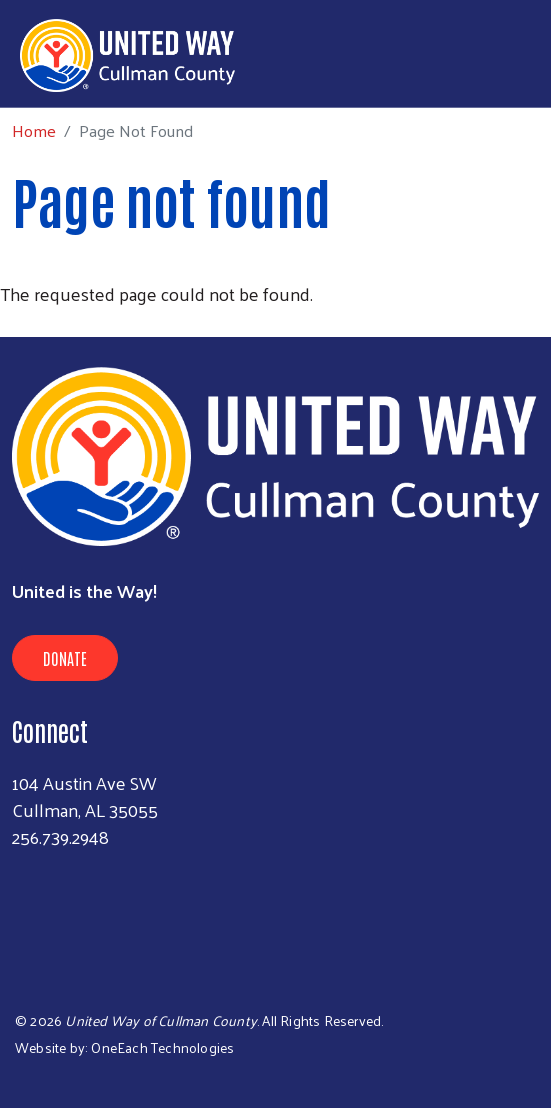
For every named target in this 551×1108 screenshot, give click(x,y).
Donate (65, 658)
